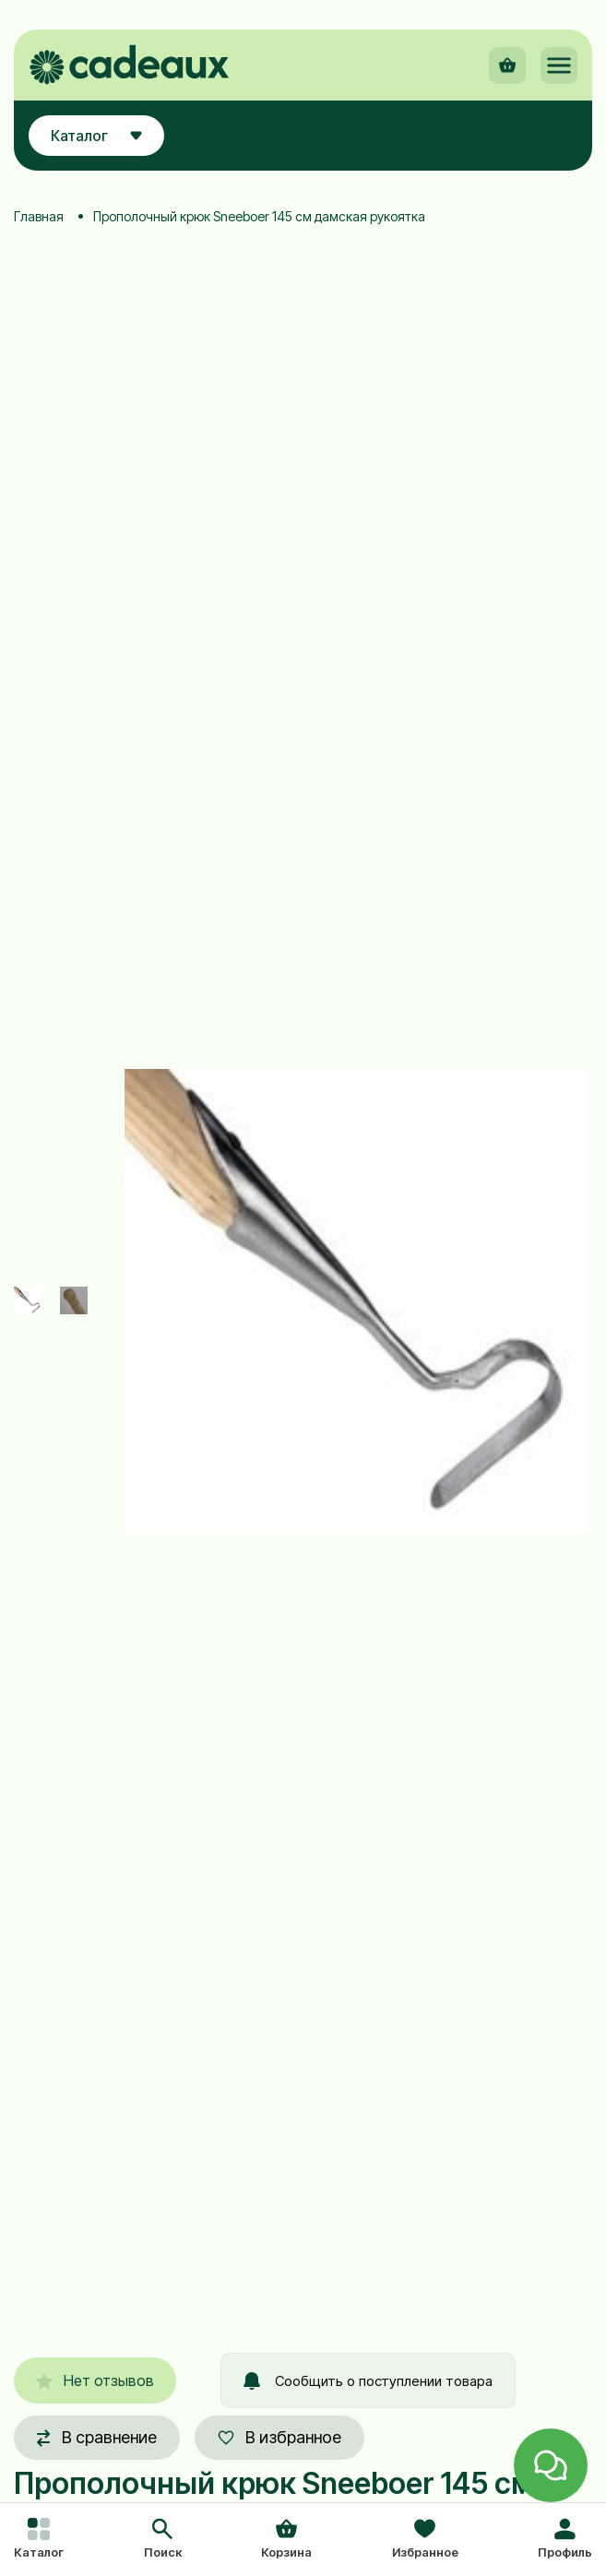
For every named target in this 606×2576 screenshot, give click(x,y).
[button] (163, 2540)
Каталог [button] (96, 135)
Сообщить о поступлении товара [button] (368, 2381)
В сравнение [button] (97, 2437)
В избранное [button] (279, 2437)
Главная (39, 216)
